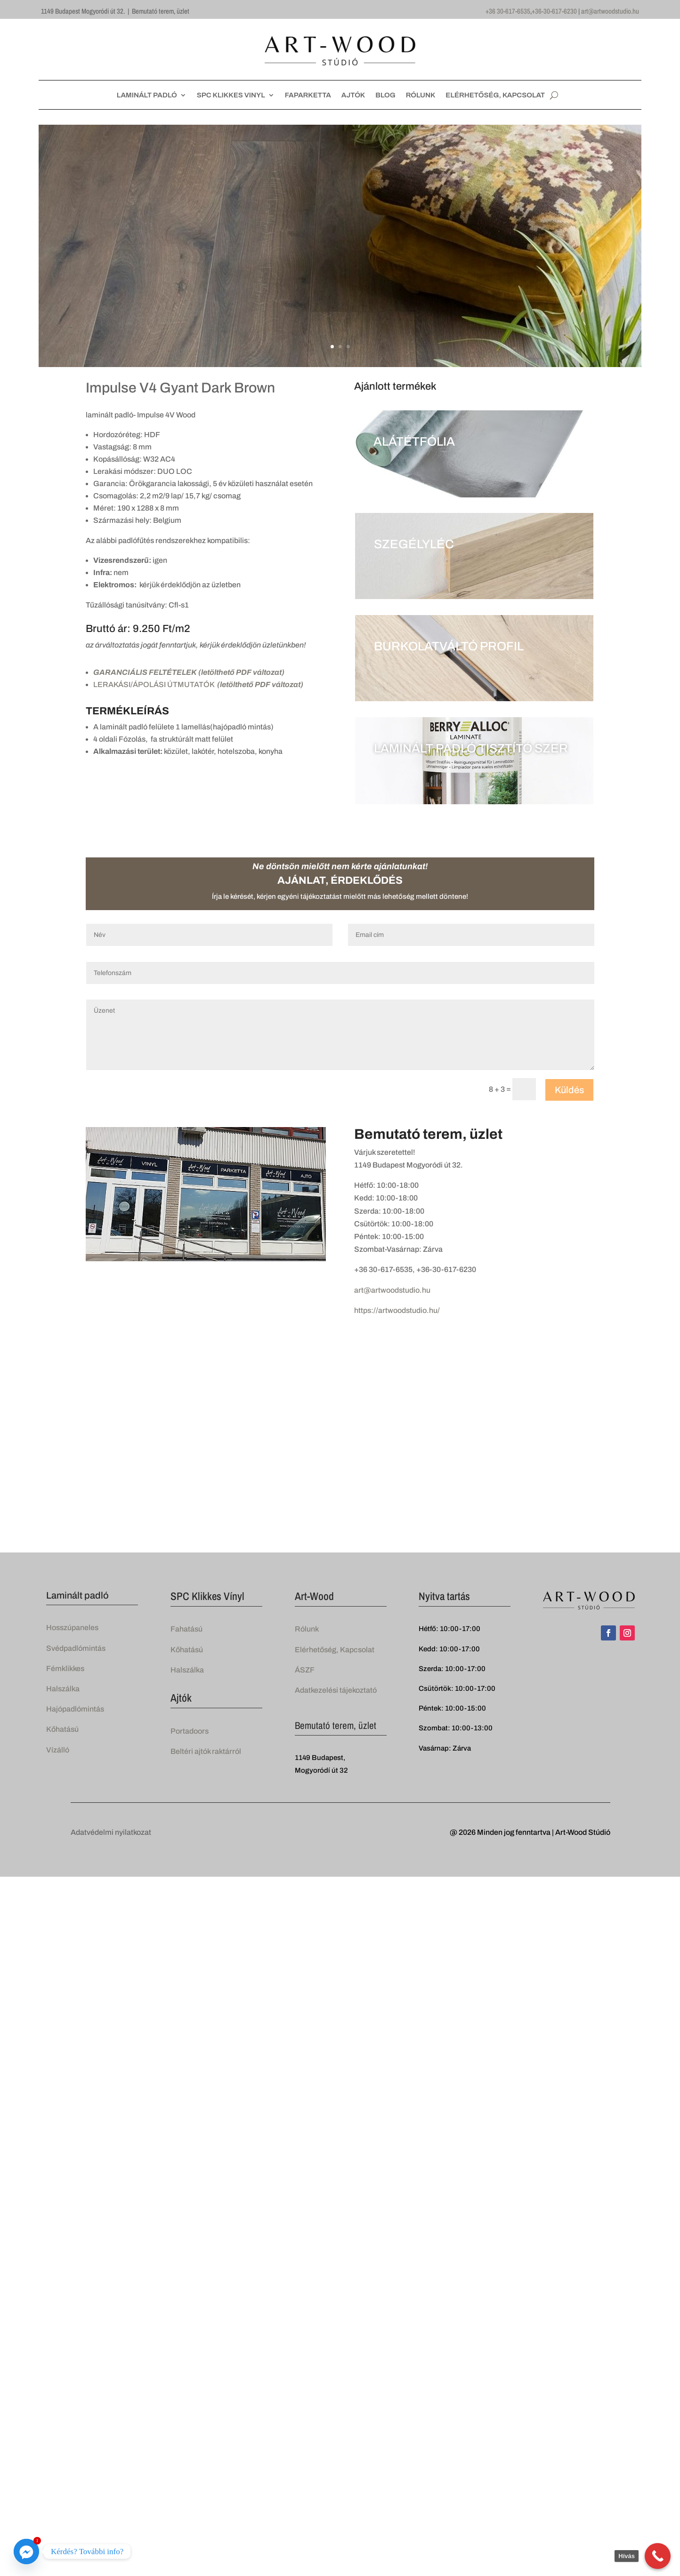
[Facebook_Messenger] (26, 2551)
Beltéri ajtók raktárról (205, 1751)
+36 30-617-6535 (508, 11)
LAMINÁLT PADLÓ (147, 95)
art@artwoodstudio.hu (610, 11)
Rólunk (307, 1629)
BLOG (385, 95)
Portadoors (189, 1731)
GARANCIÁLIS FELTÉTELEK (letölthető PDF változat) (188, 672)
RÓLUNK (421, 95)
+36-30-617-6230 (554, 11)
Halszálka (63, 1689)
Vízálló (57, 1750)
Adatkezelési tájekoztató (336, 1690)
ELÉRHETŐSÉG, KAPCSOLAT (495, 95)
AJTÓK (353, 95)
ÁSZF (305, 1670)
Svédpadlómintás (75, 1648)
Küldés (569, 1090)
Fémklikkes (65, 1668)
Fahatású (186, 1629)
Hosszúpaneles (72, 1628)
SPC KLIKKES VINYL (231, 95)
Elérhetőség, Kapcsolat (334, 1650)
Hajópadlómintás (75, 1709)
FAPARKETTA (308, 95)
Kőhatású (62, 1729)
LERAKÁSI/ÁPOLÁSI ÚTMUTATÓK (198, 684)
